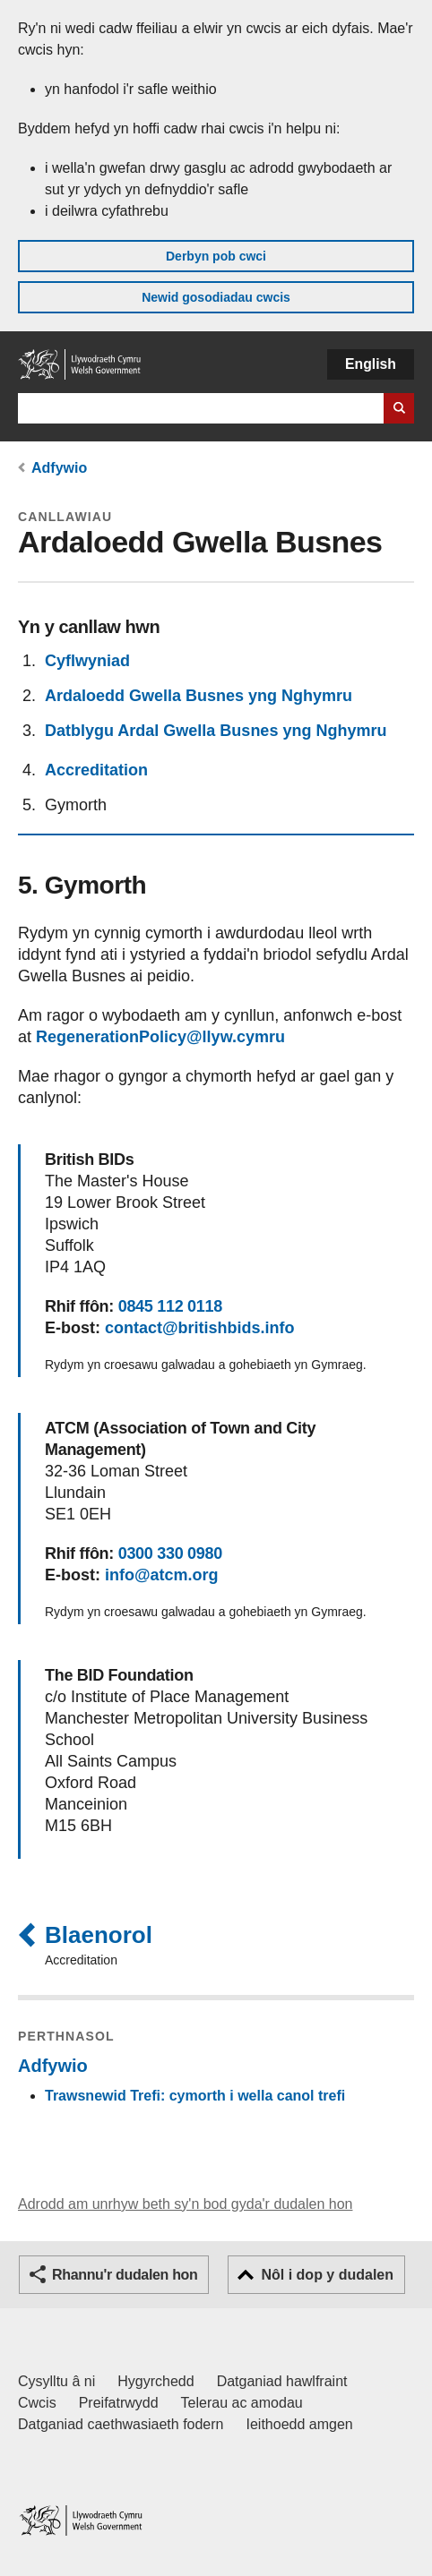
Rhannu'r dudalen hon (124, 2274)
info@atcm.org (162, 1575)
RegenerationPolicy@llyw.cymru (160, 1037)
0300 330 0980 (170, 1553)
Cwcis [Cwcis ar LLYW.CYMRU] (37, 2402)
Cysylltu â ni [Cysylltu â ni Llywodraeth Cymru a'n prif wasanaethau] (56, 2381)
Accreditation (96, 770)
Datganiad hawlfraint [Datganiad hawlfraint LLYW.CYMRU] (282, 2381)
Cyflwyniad (87, 661)
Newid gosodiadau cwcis (216, 297)
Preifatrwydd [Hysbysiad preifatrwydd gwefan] (119, 2402)
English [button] (370, 364)
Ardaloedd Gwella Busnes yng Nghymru (198, 696)
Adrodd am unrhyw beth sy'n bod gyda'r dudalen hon (185, 2204)
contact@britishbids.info (200, 1328)
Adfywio (59, 467)
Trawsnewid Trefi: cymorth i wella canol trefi (195, 2095)
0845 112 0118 (170, 1306)
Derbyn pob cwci (216, 256)
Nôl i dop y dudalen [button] (327, 2274)
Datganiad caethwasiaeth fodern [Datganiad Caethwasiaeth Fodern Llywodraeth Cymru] (121, 2424)
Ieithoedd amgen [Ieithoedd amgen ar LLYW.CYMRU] (299, 2424)
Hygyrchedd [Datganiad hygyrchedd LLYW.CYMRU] (155, 2381)
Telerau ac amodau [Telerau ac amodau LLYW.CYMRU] (242, 2402)
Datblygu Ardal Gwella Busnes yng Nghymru (215, 731)
